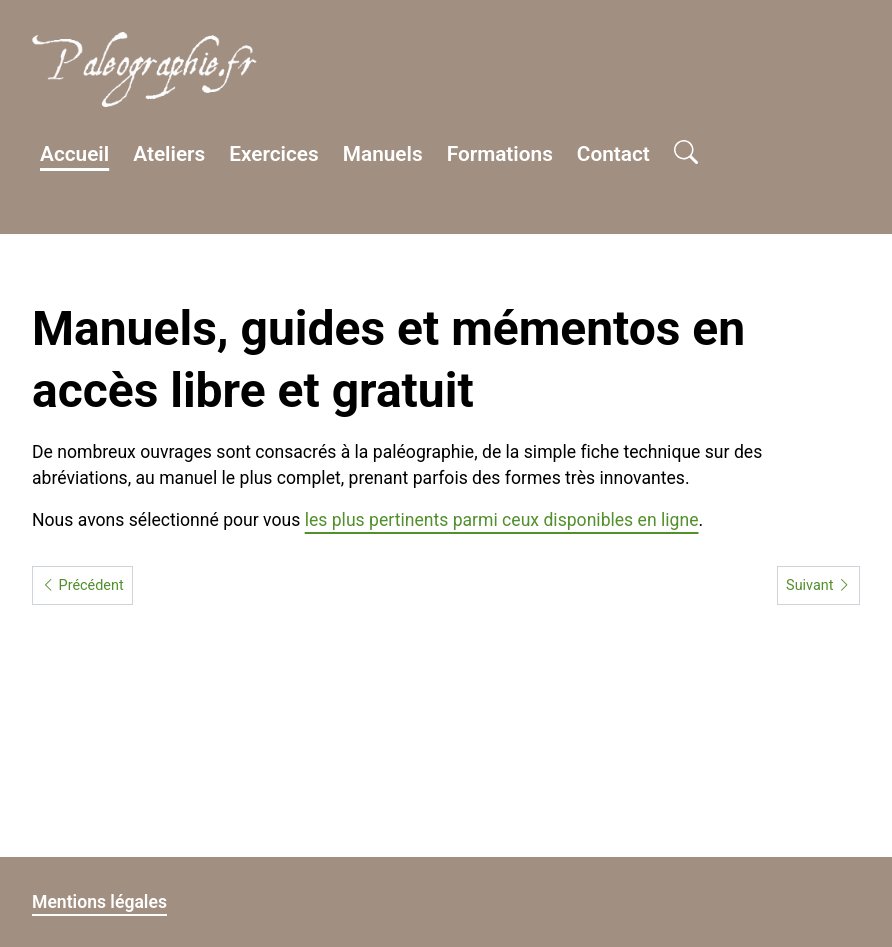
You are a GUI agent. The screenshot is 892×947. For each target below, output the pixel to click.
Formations (500, 154)
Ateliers (169, 154)
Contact (613, 154)
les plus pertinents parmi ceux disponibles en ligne (502, 520)
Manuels (383, 154)
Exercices (274, 154)
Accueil (74, 154)
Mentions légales (99, 902)
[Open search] (686, 154)
